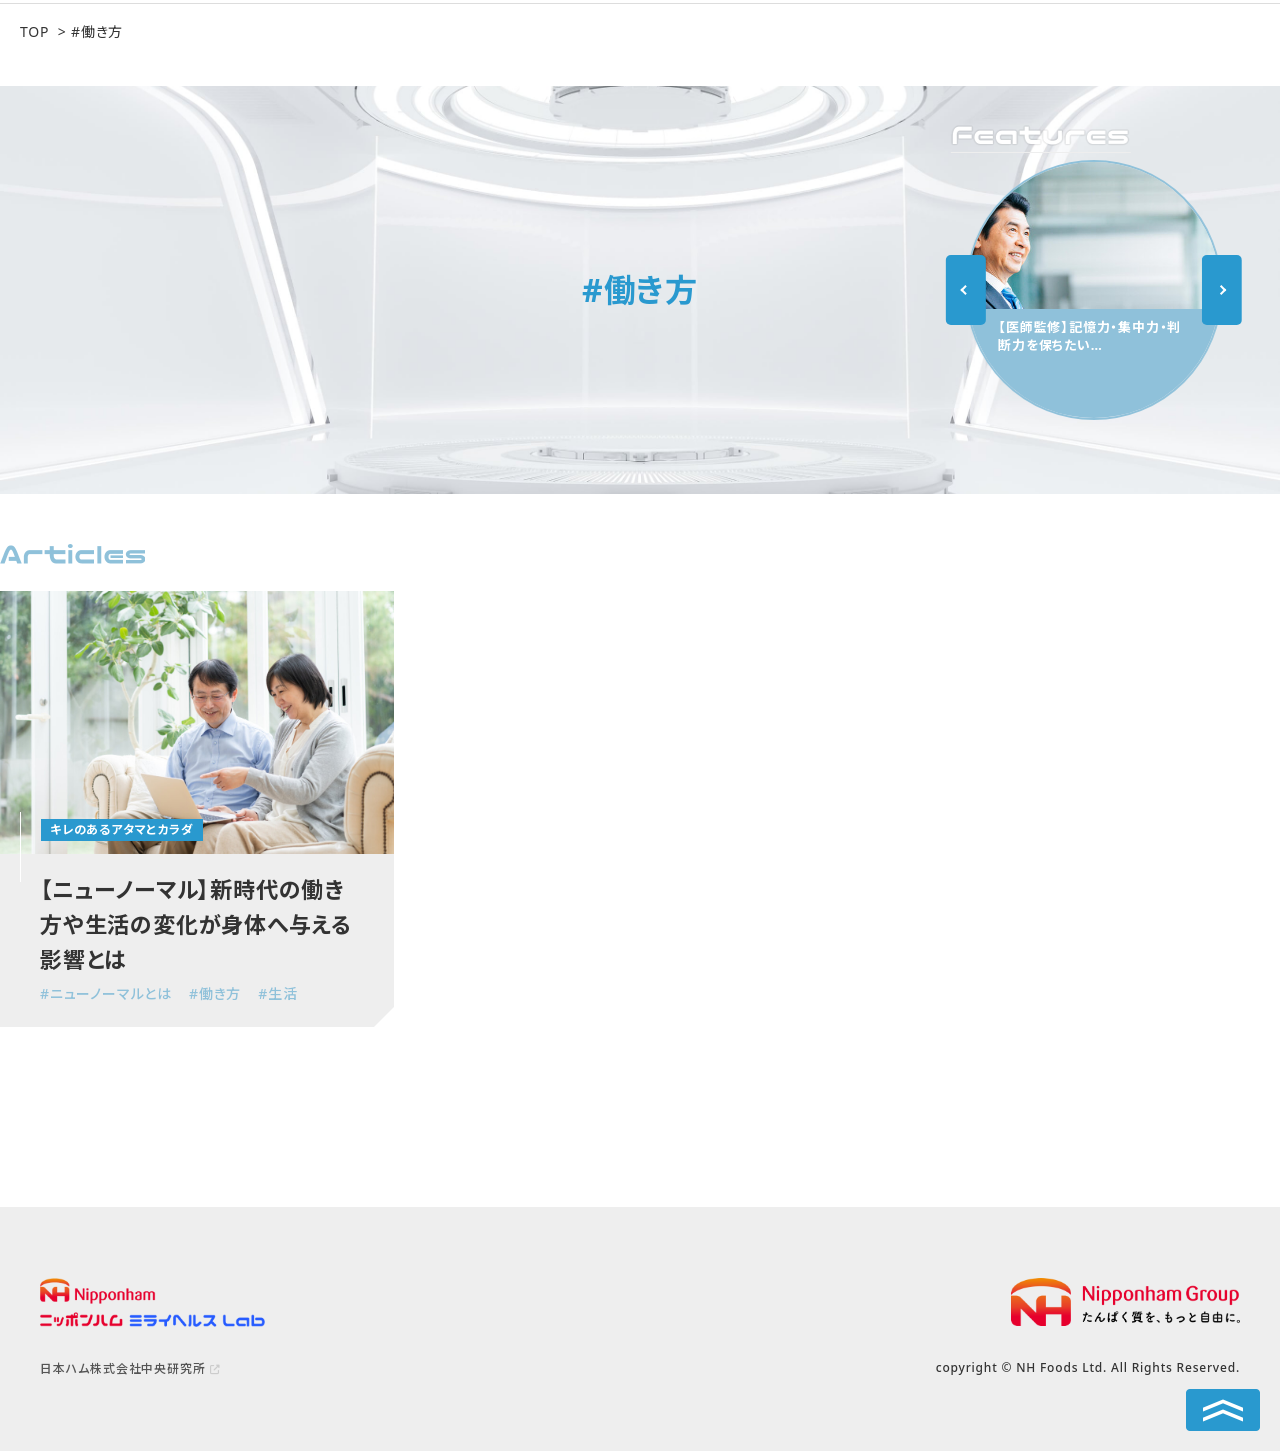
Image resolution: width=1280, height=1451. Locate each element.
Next (1222, 290)
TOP (34, 31)
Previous (966, 290)
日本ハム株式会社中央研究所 (122, 1368)
